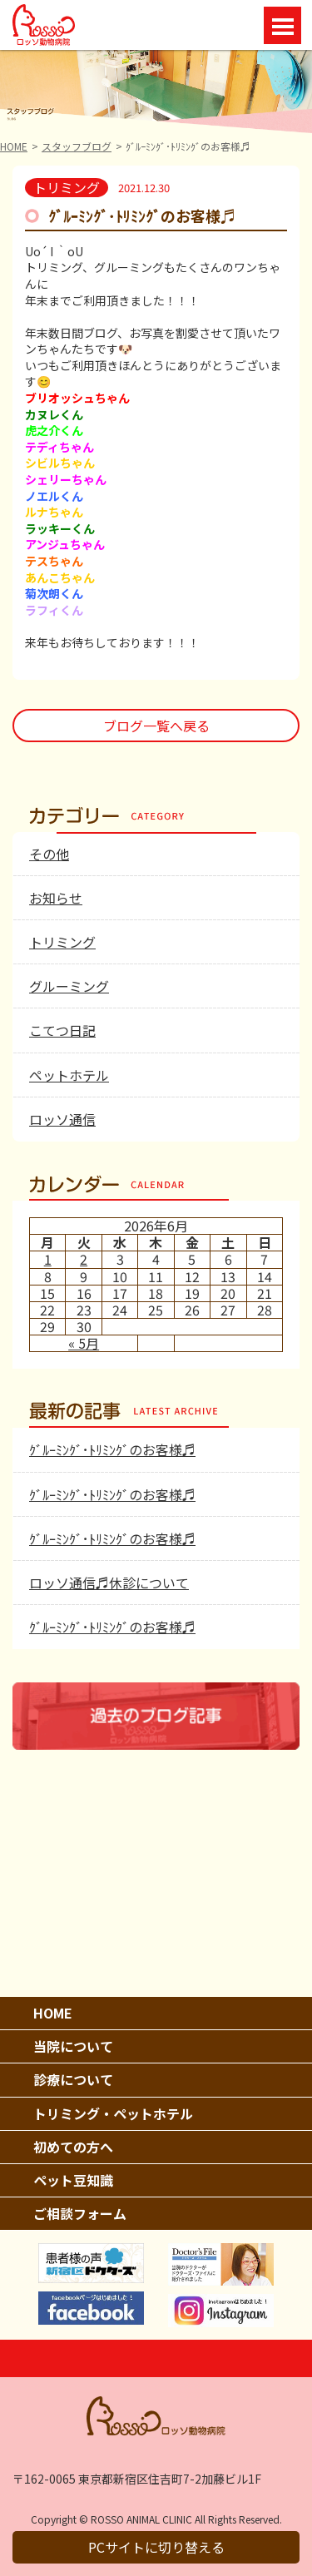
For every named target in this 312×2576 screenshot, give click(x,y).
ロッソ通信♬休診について (109, 1583)
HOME (13, 146)
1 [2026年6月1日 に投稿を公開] (48, 1259)
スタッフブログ (76, 146)
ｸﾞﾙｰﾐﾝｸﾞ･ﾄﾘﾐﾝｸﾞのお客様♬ (112, 1449)
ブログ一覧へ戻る (156, 726)
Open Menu (282, 25)
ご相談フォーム (79, 2213)
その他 (49, 854)
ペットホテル (69, 1075)
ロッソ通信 (62, 1119)
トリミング (62, 942)
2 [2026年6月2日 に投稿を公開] (83, 1259)
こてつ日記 (62, 1030)
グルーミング (69, 986)
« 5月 (83, 1343)
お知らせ (55, 898)
